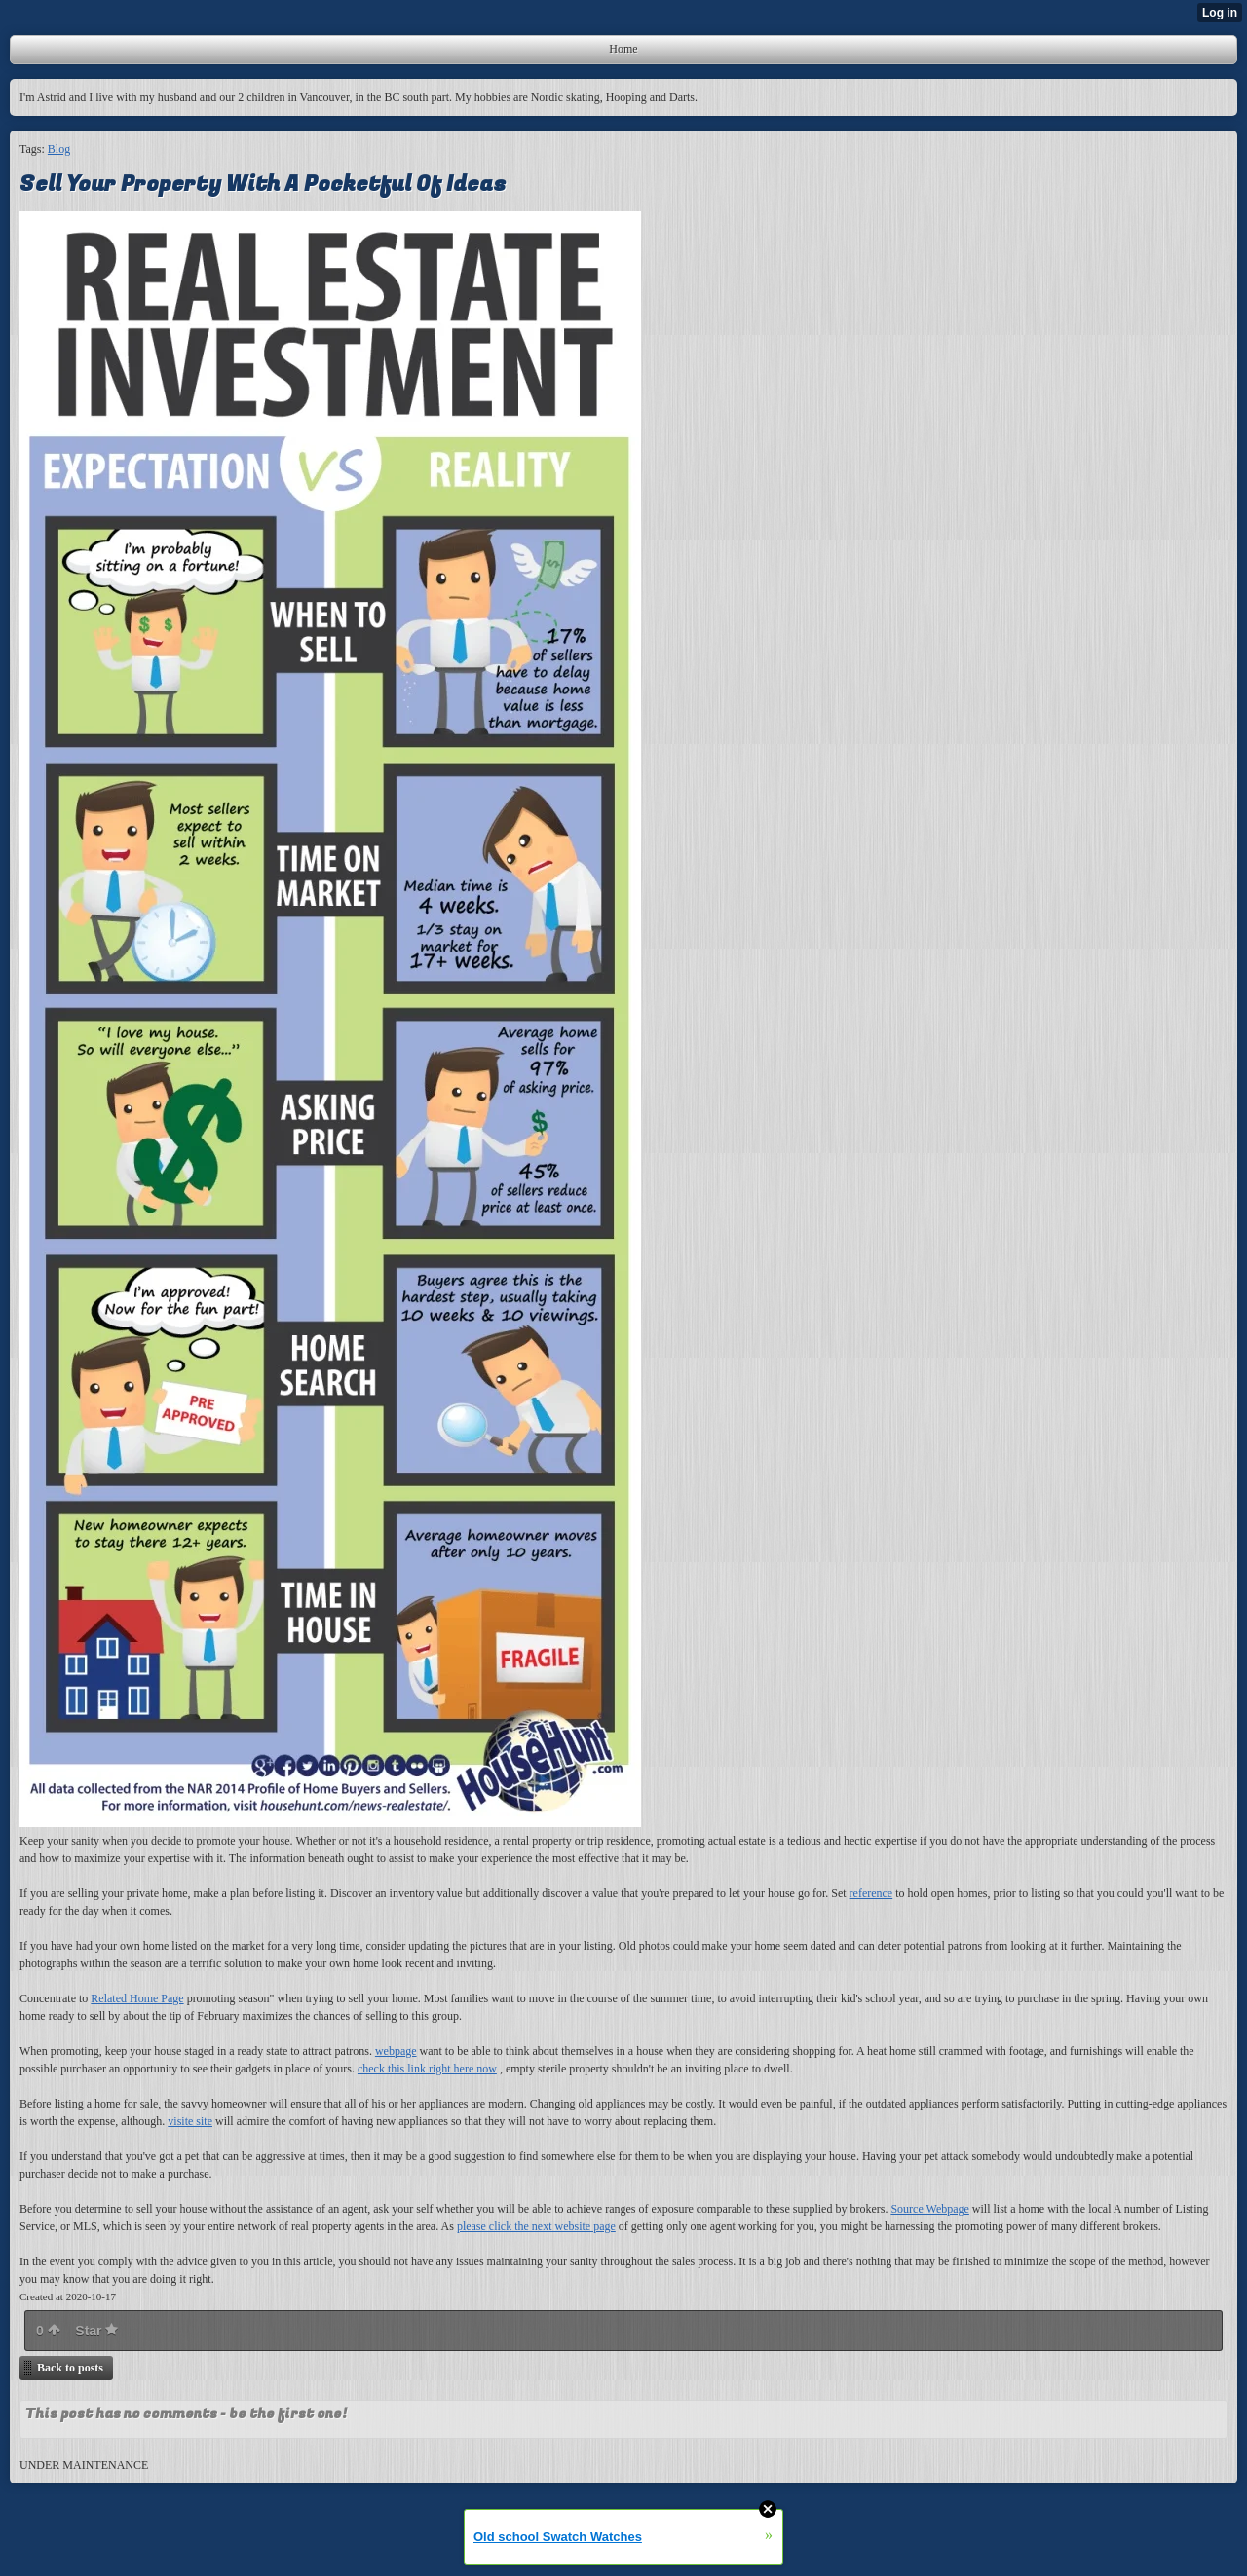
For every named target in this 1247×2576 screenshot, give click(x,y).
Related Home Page (137, 1998)
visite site (190, 2121)
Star (96, 2330)
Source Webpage (929, 2209)
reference (871, 1893)
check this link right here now (427, 2068)
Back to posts (70, 2367)
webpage (396, 2051)
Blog (59, 149)
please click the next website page (536, 2226)
